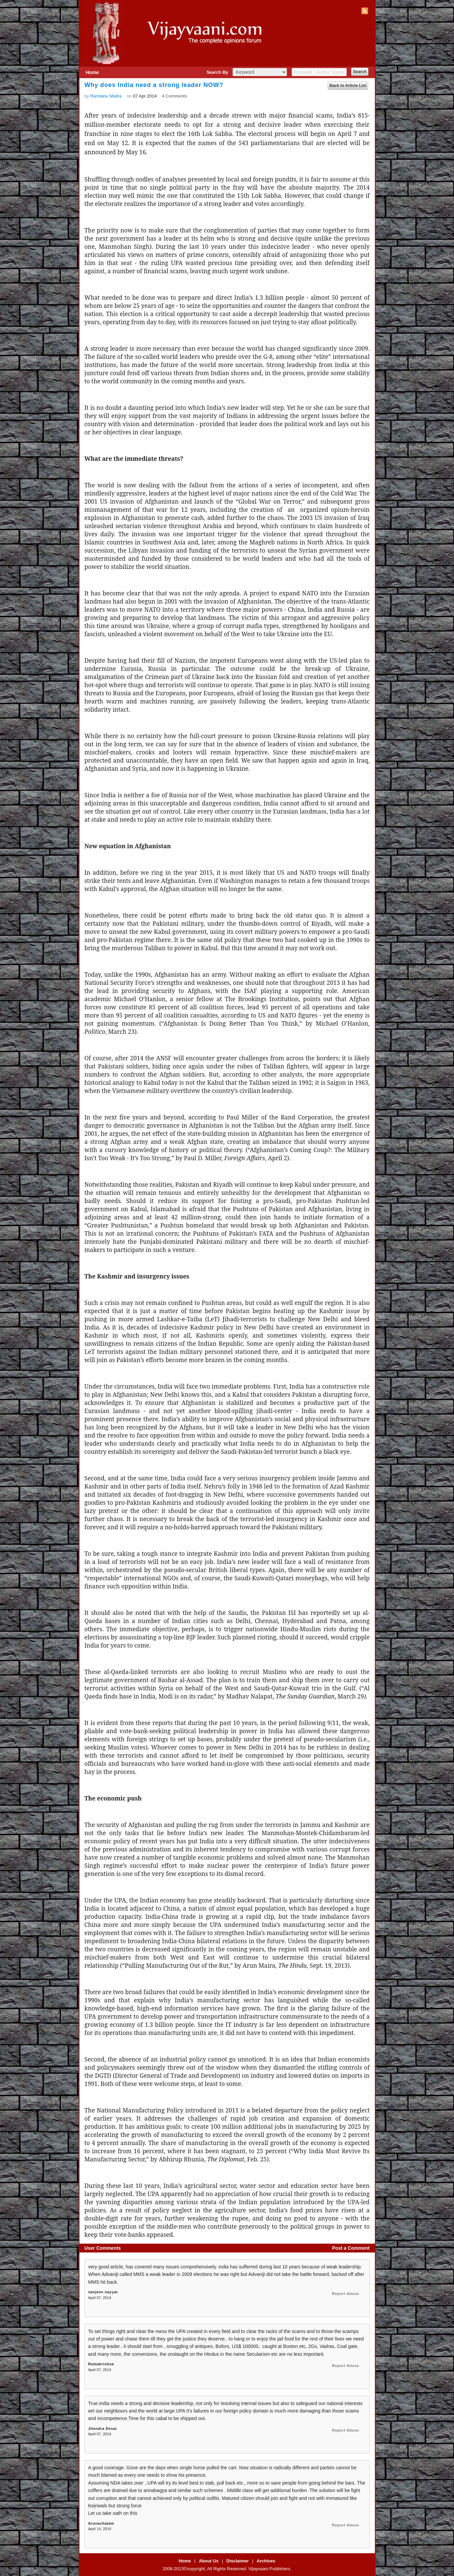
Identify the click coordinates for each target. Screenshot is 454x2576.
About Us (209, 2560)
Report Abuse (345, 2294)
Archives (266, 2560)
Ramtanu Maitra (106, 96)
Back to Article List (347, 85)
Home (92, 72)
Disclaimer (237, 2560)
